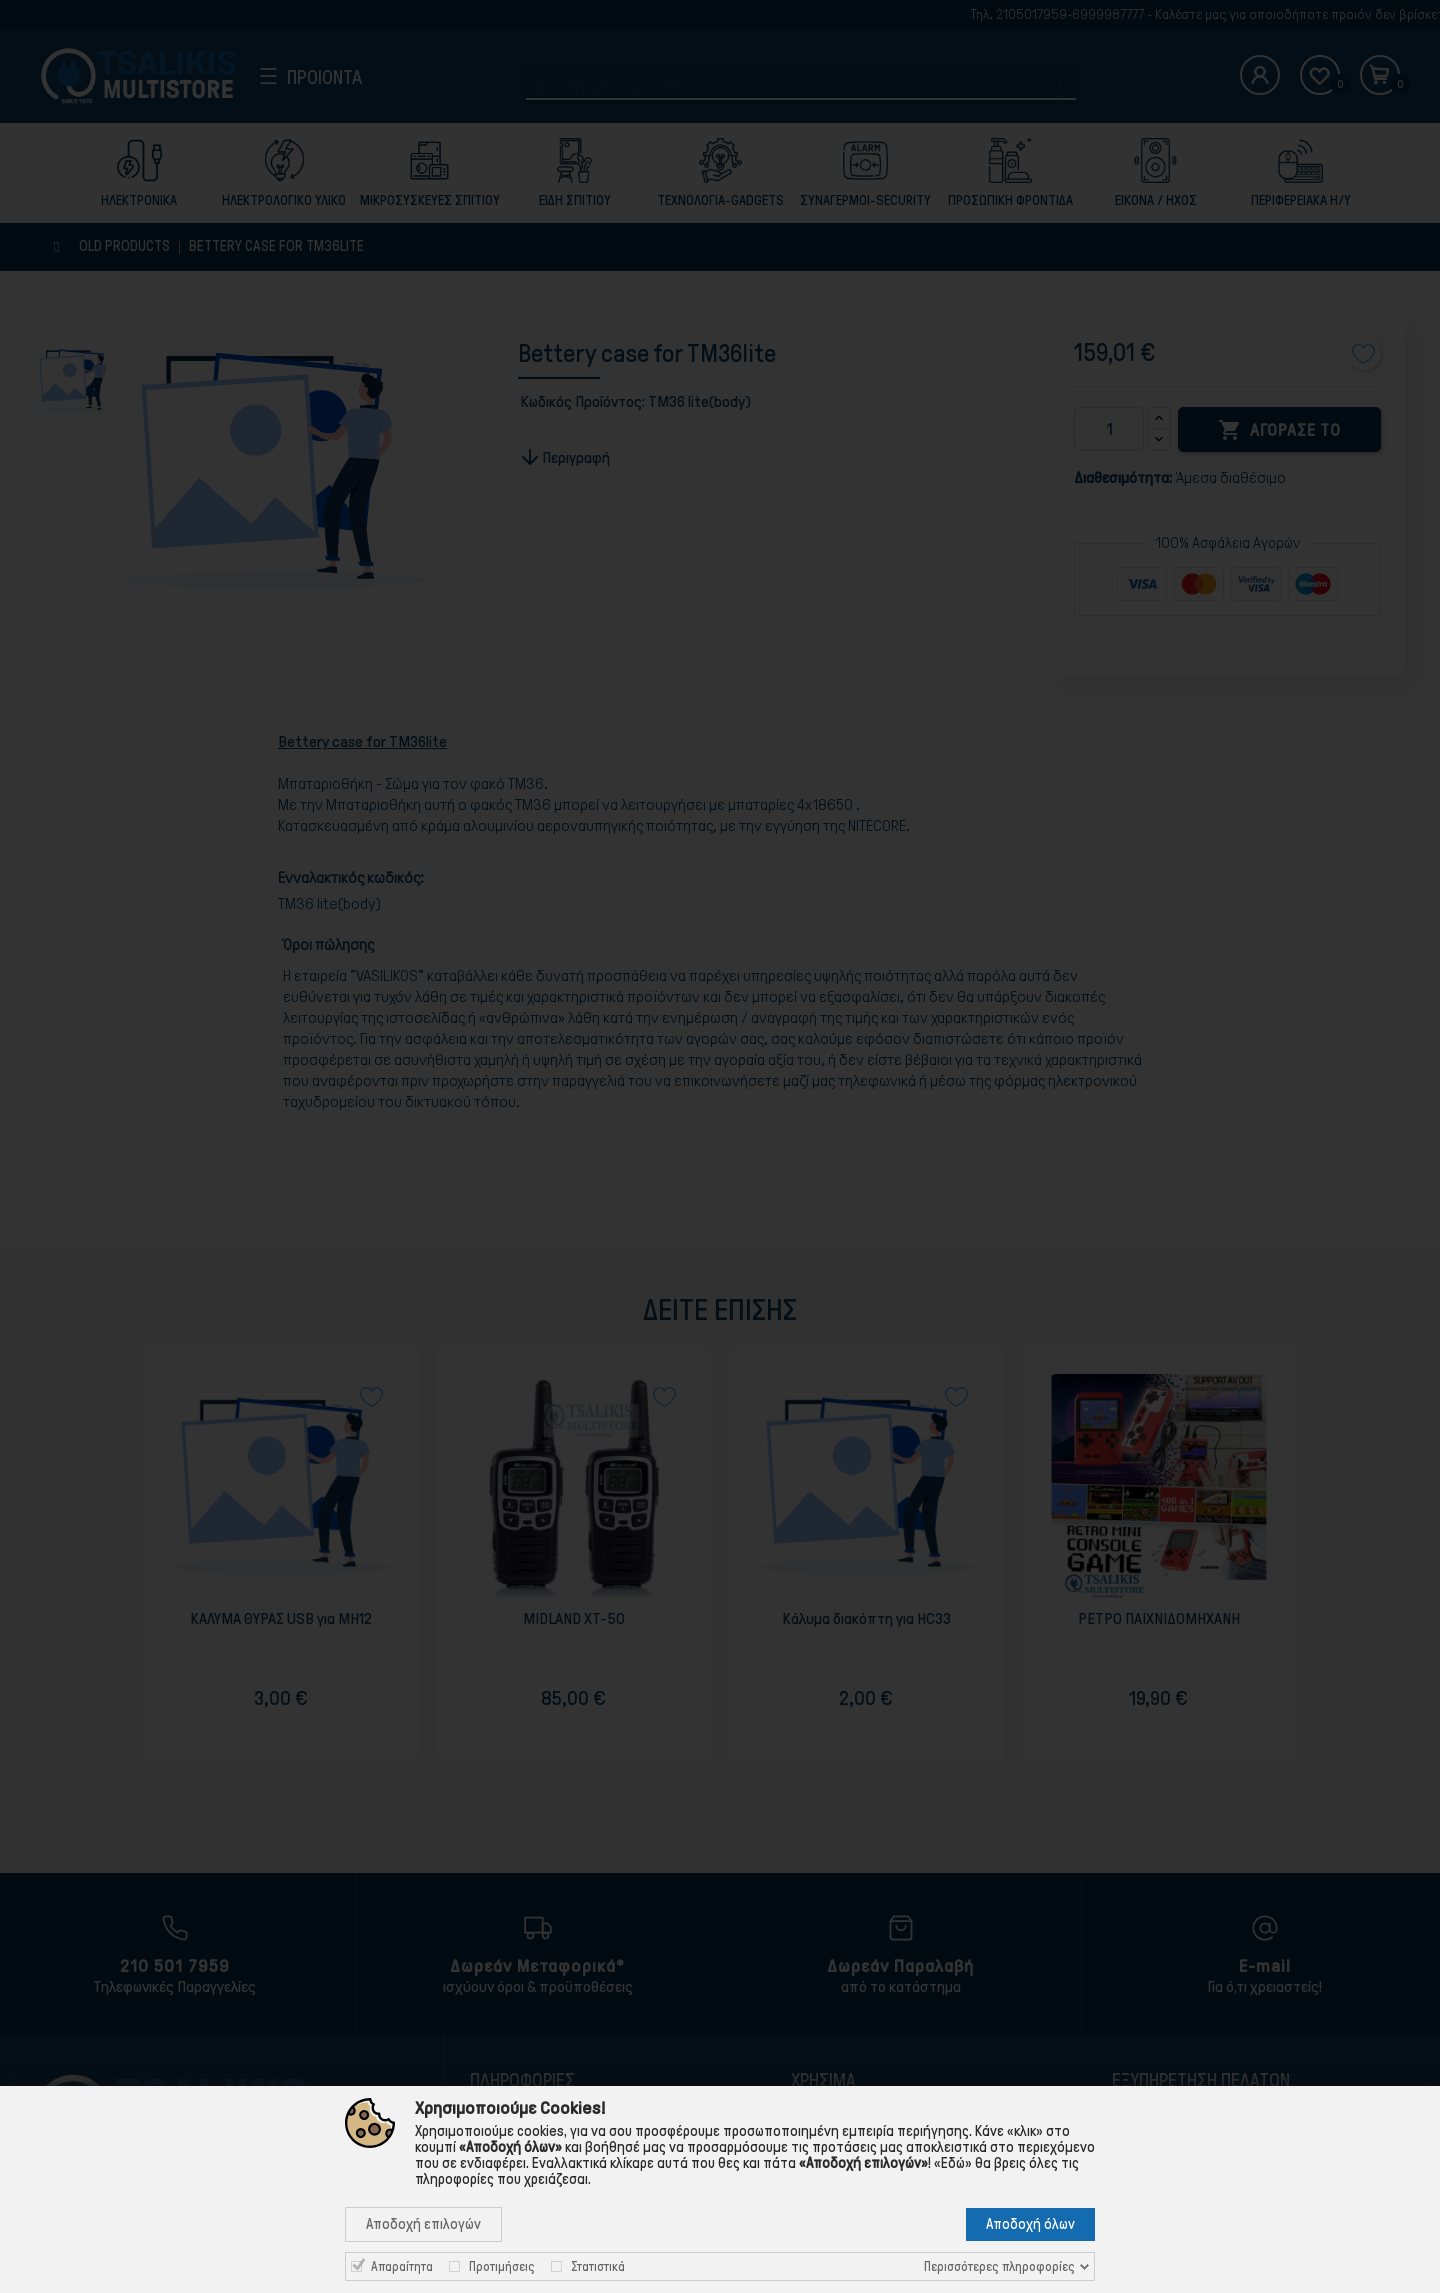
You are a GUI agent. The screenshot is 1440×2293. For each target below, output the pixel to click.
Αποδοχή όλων (1030, 2224)
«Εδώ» (953, 2163)
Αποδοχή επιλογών (423, 2224)
